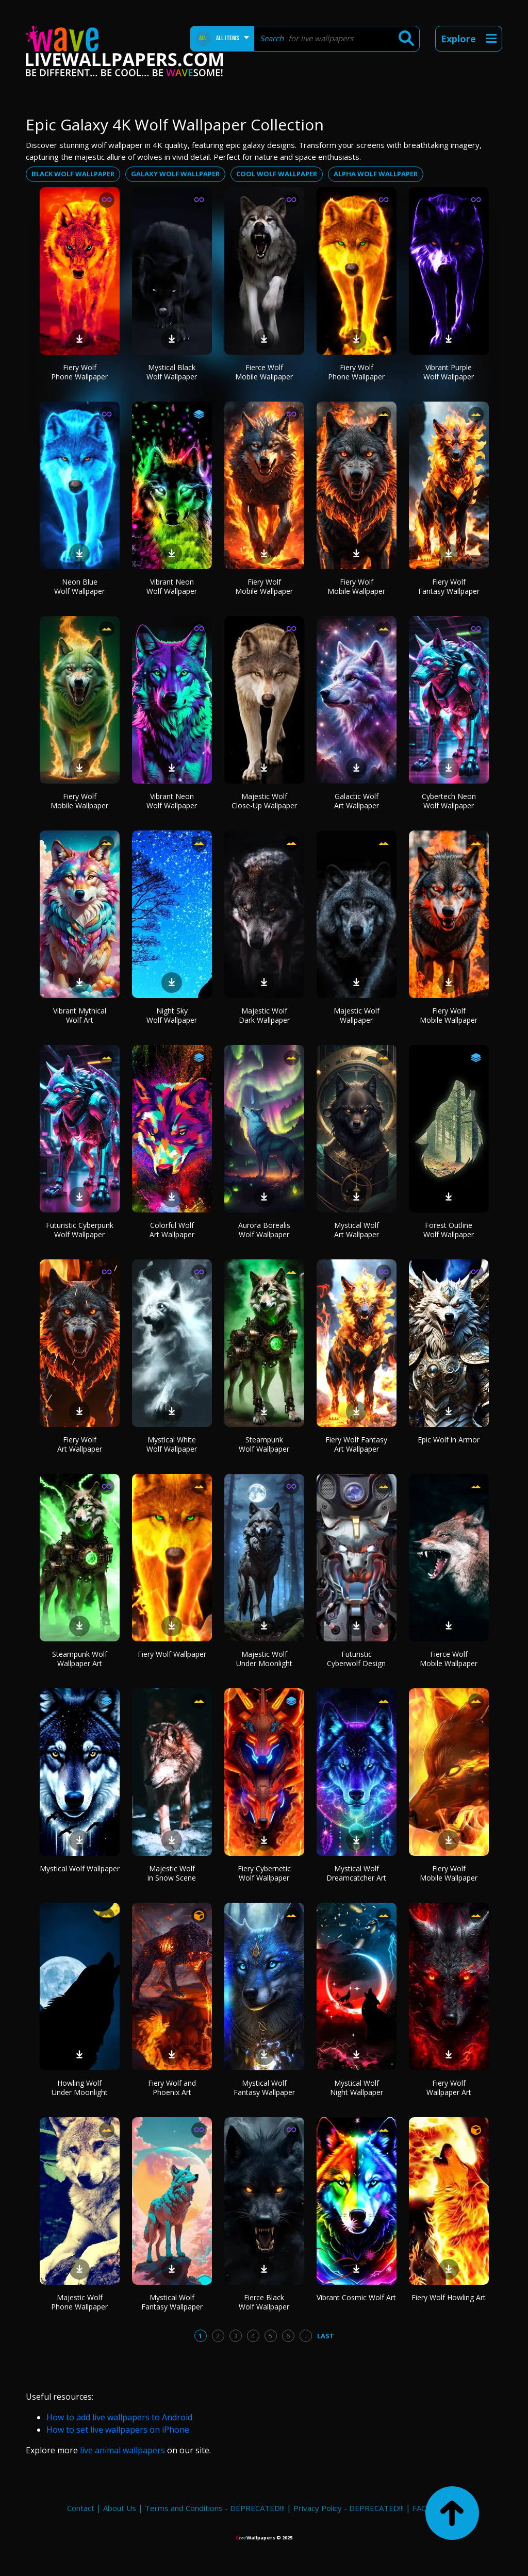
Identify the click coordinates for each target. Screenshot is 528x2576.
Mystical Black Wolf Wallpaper (171, 371)
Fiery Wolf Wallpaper (172, 1654)
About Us (119, 2508)
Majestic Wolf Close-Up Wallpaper (264, 800)
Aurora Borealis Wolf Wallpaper (264, 1229)
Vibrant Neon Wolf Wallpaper (171, 586)
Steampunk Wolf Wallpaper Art (79, 1658)
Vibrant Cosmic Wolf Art (356, 2297)
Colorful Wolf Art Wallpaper (172, 1229)
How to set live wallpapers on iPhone (117, 2429)
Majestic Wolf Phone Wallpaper (79, 2302)
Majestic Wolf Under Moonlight (264, 1658)
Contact (80, 2508)
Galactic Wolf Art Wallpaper (356, 800)
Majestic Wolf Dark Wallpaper (264, 1015)
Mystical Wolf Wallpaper (80, 1868)
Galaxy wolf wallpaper (175, 173)
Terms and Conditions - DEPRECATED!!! (215, 2508)
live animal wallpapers (122, 2450)
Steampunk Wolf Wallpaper (264, 1444)
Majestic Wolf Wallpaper (357, 1015)
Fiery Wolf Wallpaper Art (448, 2087)
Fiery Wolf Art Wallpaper (79, 1444)
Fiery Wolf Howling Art (448, 2297)
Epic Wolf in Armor (449, 1439)
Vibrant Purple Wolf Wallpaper (448, 371)
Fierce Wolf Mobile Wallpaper (264, 371)
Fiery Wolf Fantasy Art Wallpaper (356, 1444)
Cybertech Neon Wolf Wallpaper (449, 800)
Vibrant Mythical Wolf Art (79, 1015)
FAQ (419, 2508)
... (305, 2335)
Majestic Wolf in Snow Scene (171, 1873)
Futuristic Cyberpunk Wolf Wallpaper (79, 1229)
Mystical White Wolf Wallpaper (171, 1444)
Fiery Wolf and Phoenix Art (172, 2087)
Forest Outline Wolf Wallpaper (448, 1229)
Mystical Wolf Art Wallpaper (356, 1229)
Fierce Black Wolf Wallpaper (264, 2302)
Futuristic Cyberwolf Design (356, 1658)
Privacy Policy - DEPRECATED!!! (348, 2508)
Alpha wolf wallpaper (376, 173)
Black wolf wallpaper (72, 173)
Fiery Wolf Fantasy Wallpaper (449, 586)
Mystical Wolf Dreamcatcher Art (356, 1873)
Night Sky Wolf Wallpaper (171, 1015)
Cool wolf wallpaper (276, 173)
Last (325, 2335)
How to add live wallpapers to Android (119, 2417)
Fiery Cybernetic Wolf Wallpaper (264, 1873)
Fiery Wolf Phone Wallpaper (79, 371)
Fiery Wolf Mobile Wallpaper (264, 586)
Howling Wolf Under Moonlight (80, 2087)
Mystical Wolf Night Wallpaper (356, 2087)
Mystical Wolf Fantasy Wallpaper (264, 2087)
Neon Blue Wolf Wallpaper (79, 586)
